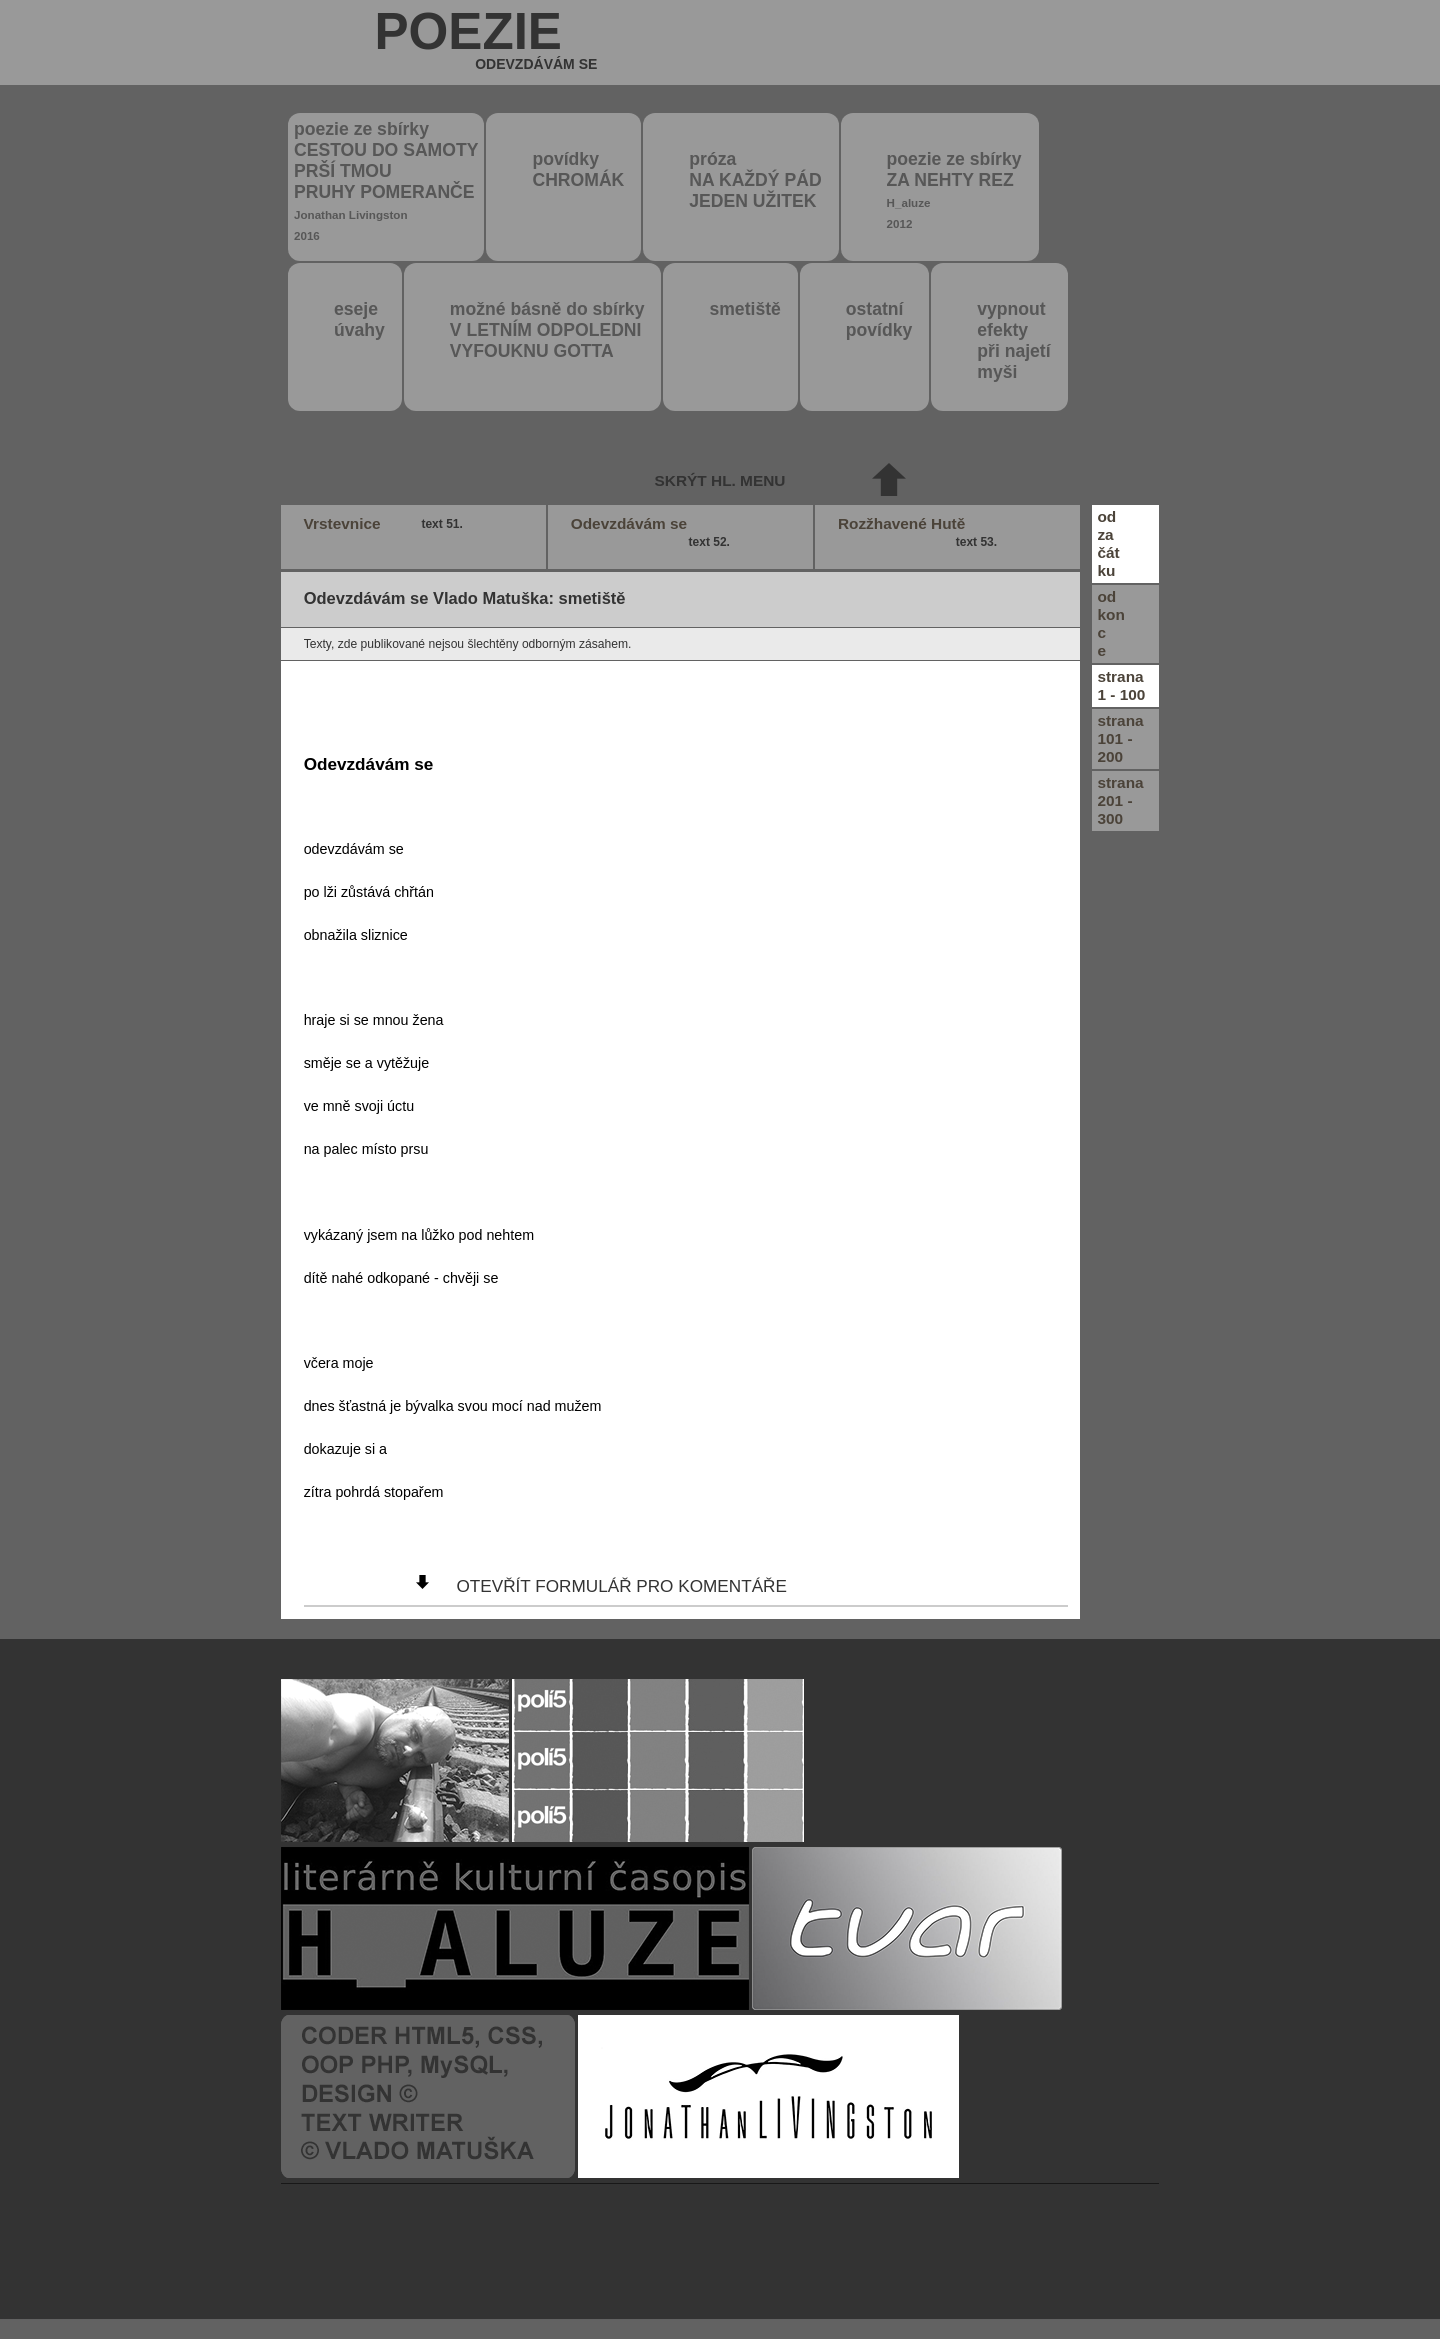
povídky (578, 169)
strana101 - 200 (1120, 738)
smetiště (744, 309)
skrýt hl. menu (720, 480)
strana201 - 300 (1120, 800)
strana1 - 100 (1121, 685)
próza (755, 180)
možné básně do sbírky (547, 330)
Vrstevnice (386, 524)
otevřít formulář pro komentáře (621, 1586)
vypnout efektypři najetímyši (1013, 340)
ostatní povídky (879, 319)
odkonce (1110, 623)
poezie (485, 44)
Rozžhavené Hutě (920, 533)
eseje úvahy (359, 319)
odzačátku (1108, 543)
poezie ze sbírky (386, 180)
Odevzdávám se (653, 533)
